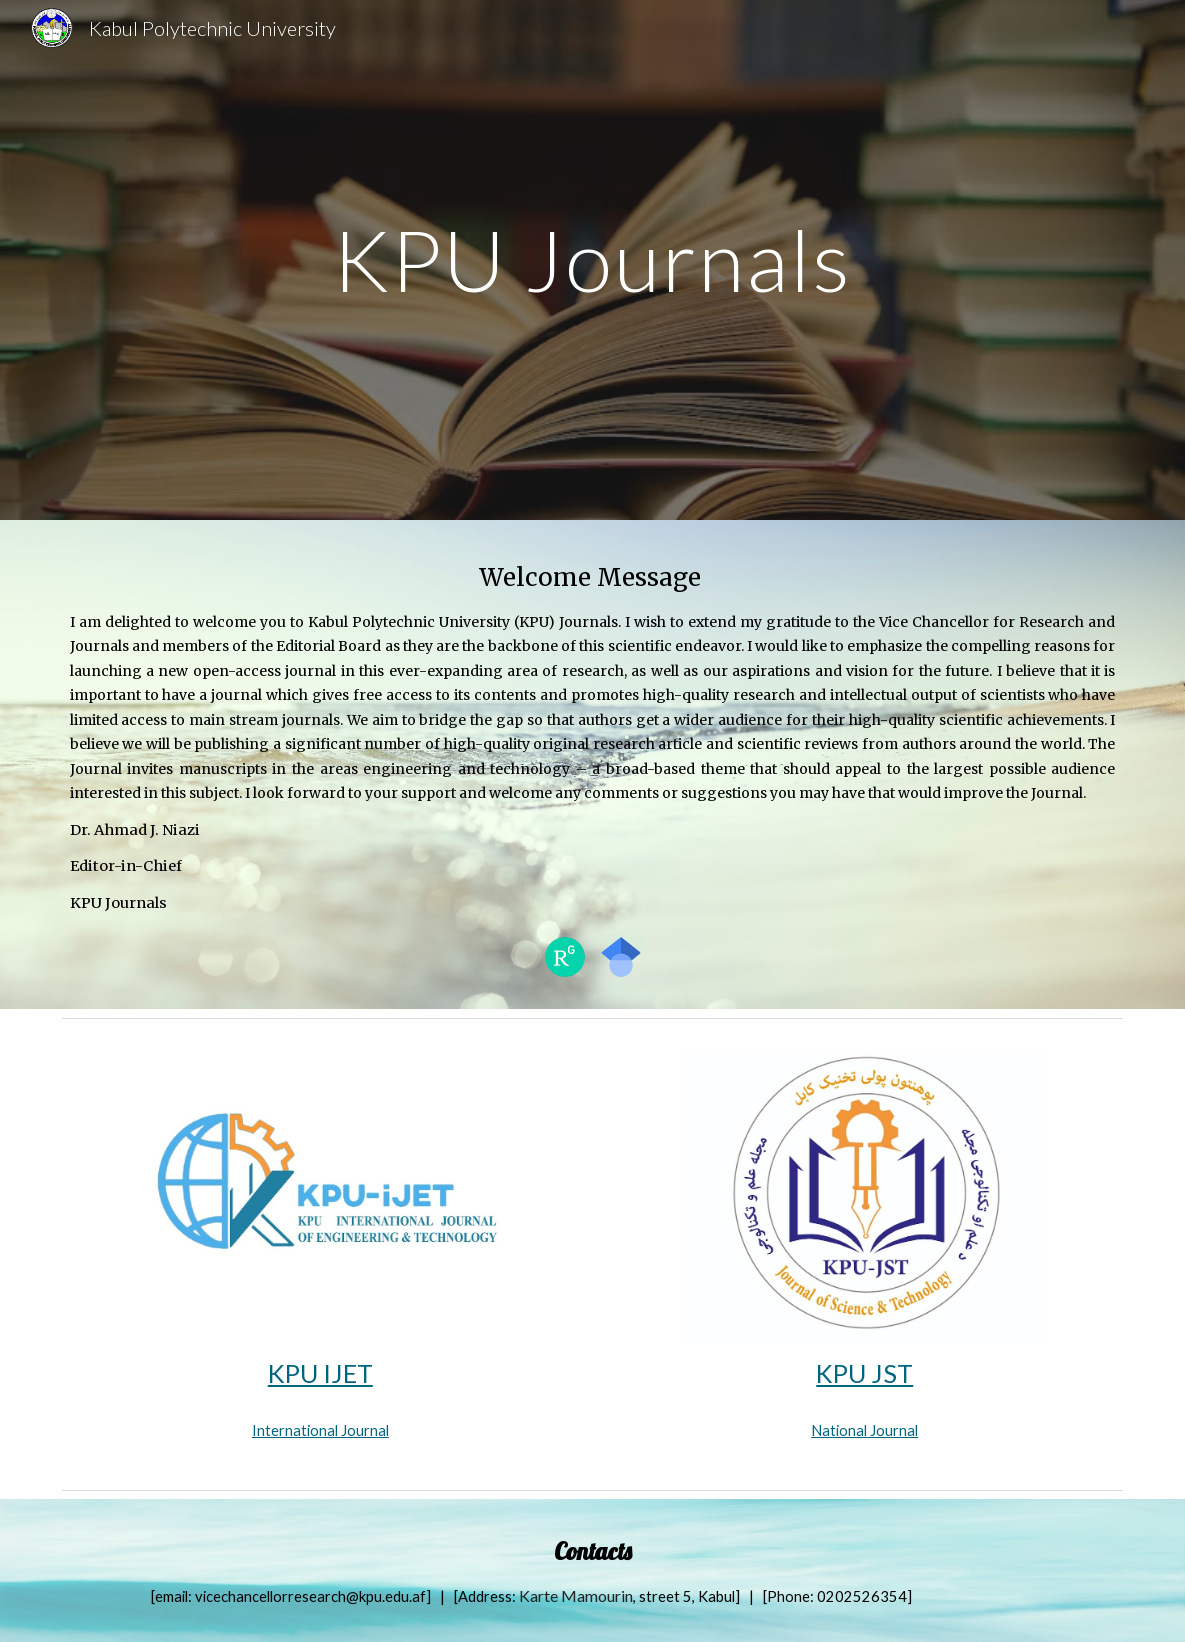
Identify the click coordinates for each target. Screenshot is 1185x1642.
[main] (592, 259)
